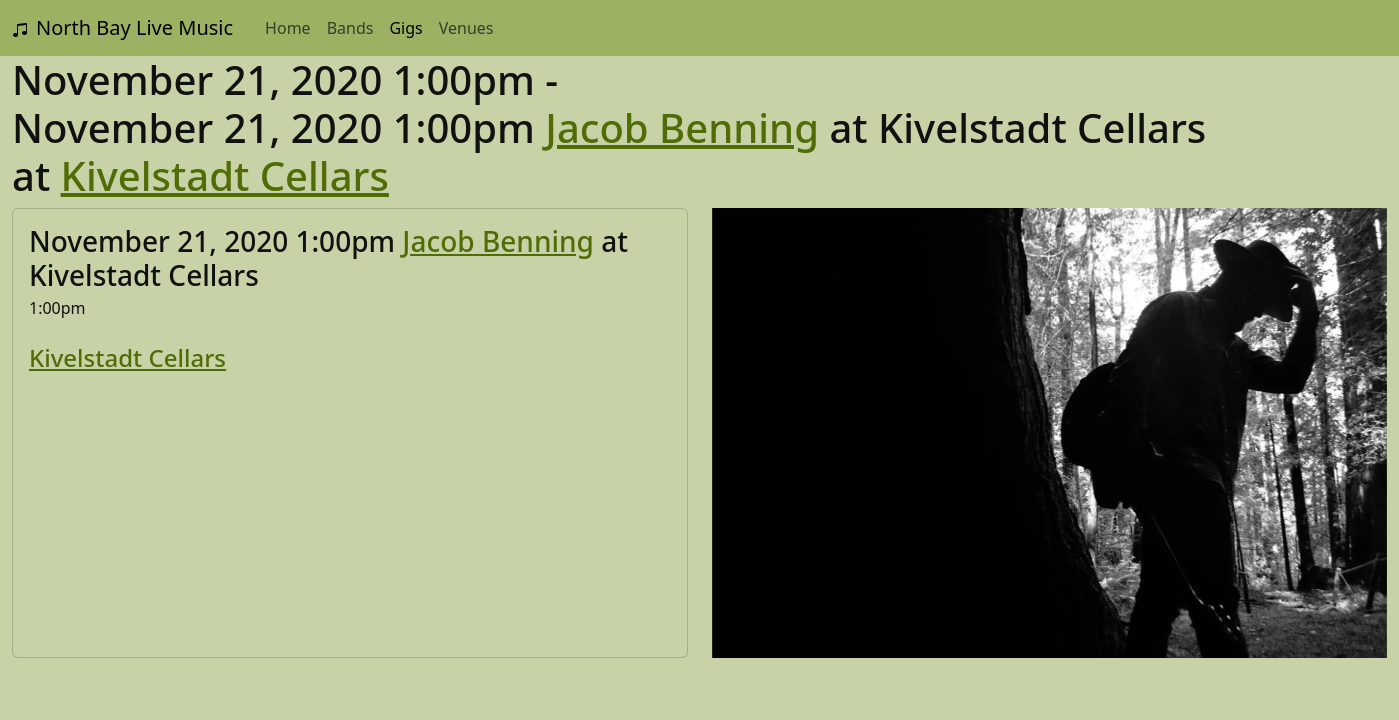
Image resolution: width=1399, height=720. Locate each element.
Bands (350, 28)
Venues (466, 28)
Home (288, 28)
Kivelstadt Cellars (225, 175)
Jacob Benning (682, 127)
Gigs (405, 28)
